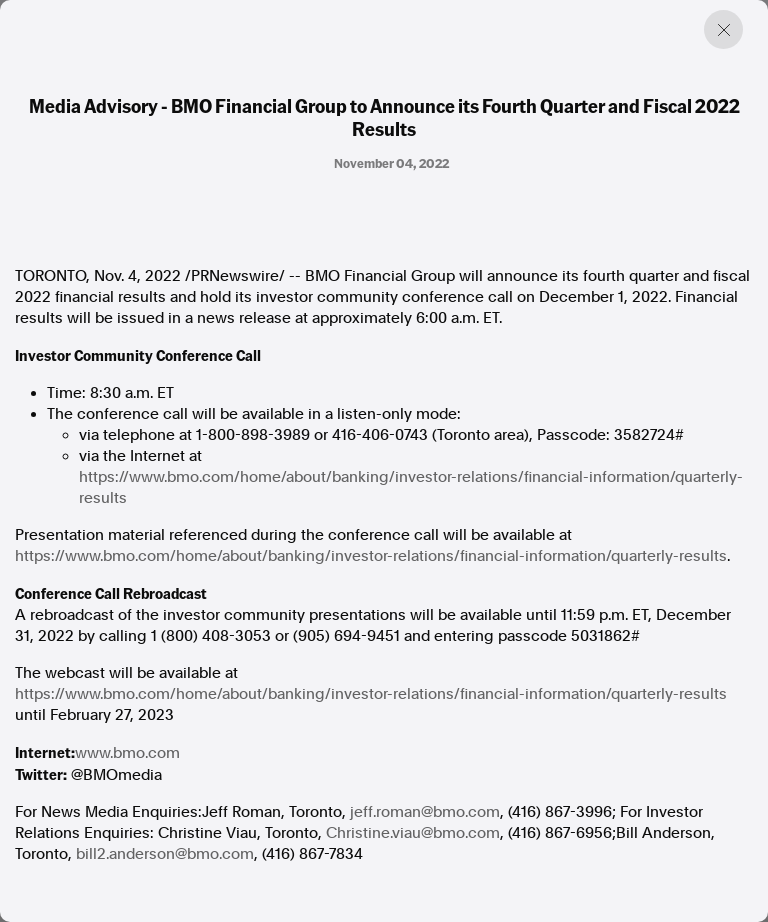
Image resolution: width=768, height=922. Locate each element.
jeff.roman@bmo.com (425, 812)
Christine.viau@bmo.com (413, 833)
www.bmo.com (127, 753)
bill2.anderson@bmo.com (165, 854)
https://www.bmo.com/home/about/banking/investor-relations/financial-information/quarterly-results (411, 487)
